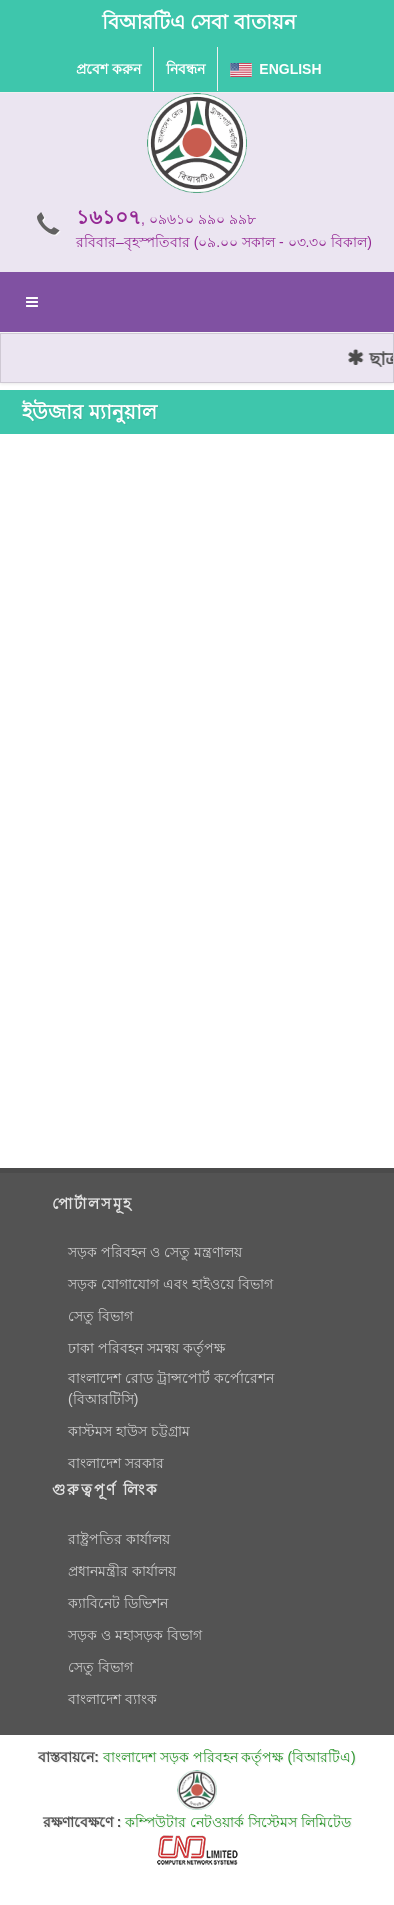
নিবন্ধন (185, 69)
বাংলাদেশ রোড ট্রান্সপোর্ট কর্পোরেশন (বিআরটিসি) (171, 1388)
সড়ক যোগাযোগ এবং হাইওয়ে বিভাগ (170, 1284)
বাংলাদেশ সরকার (116, 1463)
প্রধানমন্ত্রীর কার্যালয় (122, 1571)
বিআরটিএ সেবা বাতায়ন (199, 22)
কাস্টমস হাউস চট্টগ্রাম (129, 1431)
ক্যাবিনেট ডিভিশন (118, 1603)
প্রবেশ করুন (108, 69)
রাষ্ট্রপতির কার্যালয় (119, 1539)
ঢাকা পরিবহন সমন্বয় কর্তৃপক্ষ (146, 1348)
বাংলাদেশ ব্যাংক (112, 1699)
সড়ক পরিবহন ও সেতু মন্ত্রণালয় (155, 1252)
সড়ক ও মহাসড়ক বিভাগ (135, 1635)
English (276, 69)
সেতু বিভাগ (100, 1316)
